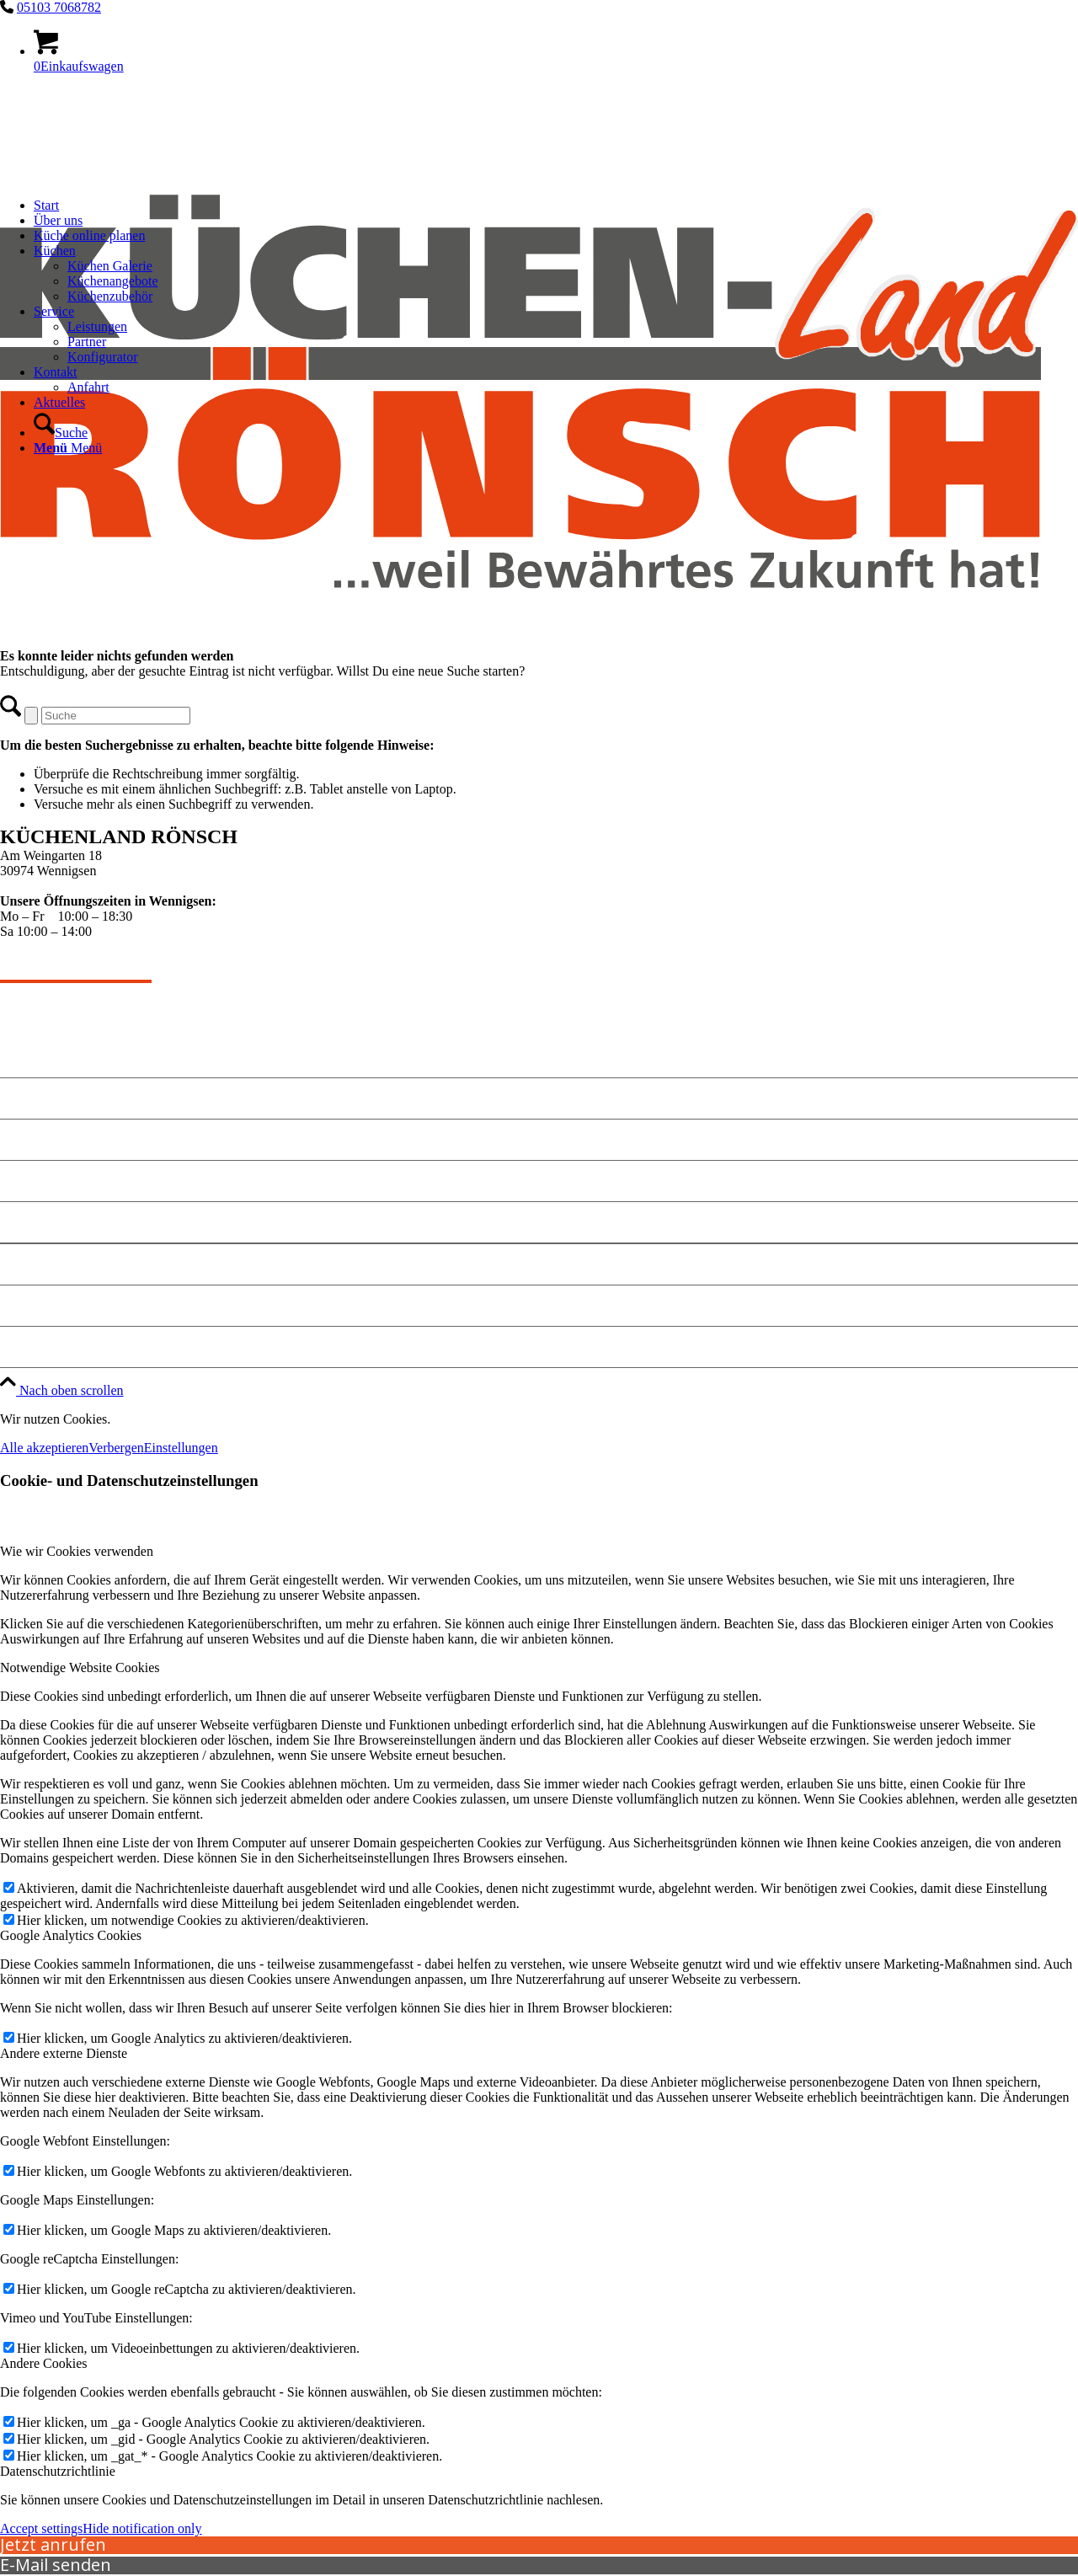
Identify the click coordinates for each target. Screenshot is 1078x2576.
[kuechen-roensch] (539, 690)
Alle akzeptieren (44, 1447)
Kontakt (27, 1139)
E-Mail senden (55, 2564)
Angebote (30, 1098)
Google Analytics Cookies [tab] (70, 1935)
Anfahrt (26, 1222)
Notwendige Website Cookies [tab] (80, 1667)
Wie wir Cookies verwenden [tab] (76, 1551)
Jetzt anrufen (53, 2544)
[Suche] (61, 432)
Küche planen (45, 1180)
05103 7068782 (59, 7)
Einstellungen (181, 1447)
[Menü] (68, 448)
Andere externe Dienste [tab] (63, 2053)
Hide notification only (142, 2528)
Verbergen (115, 1447)
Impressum (36, 1264)
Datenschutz (40, 1305)
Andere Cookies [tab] (44, 2363)
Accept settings (41, 2528)
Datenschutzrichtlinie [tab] (57, 2471)
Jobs (14, 1346)
